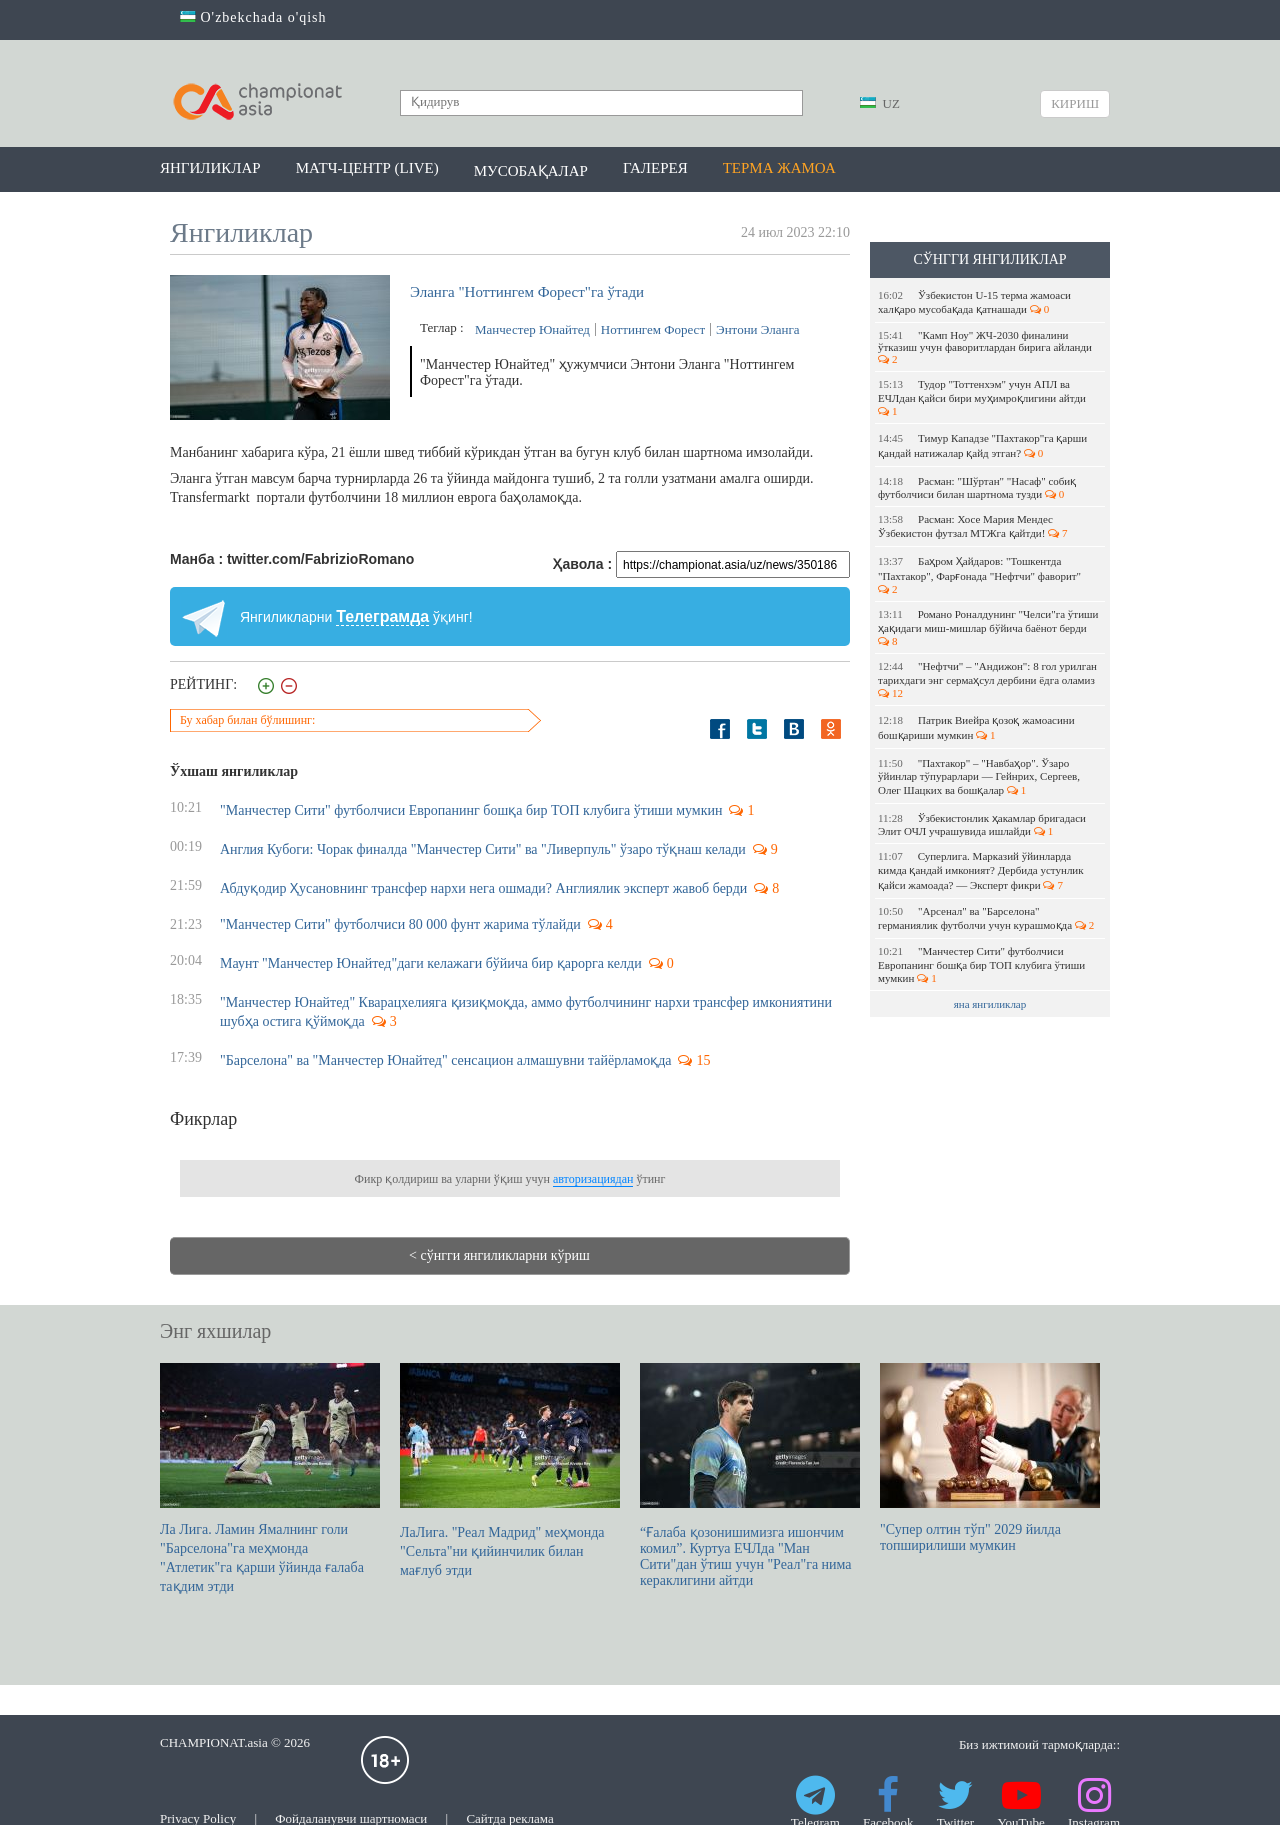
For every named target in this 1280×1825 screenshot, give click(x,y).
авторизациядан (593, 1179)
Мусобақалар (531, 171)
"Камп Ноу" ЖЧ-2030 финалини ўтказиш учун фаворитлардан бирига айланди (986, 347)
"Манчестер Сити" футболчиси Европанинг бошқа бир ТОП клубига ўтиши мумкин (981, 964)
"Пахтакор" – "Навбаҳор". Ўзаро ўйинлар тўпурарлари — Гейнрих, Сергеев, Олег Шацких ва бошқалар (979, 776)
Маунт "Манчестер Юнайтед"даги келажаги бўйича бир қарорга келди (431, 963)
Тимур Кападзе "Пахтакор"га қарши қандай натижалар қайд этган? (982, 445)
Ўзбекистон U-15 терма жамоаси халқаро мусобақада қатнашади (974, 302)
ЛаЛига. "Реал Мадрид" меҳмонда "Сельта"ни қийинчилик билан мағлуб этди (510, 1470)
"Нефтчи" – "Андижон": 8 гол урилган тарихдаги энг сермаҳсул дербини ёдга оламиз (989, 679)
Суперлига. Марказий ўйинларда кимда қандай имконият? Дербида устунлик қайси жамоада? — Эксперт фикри (981, 870)
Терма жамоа (779, 168)
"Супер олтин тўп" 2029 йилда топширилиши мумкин (990, 1458)
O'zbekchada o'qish (253, 17)
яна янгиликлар (990, 1004)
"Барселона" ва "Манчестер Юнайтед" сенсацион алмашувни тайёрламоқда (445, 1060)
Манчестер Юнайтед (532, 329)
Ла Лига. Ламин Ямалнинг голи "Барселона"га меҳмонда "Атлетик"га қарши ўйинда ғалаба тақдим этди (270, 1478)
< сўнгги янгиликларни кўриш (499, 1255)
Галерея (655, 168)
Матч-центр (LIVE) (367, 168)
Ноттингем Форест (653, 329)
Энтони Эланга (757, 329)
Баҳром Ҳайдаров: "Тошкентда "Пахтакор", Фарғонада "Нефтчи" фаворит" (981, 575)
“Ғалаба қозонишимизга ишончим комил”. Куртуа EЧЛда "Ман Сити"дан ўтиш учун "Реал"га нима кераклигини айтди (750, 1475)
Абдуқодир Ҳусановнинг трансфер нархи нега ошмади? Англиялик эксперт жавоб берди (483, 888)
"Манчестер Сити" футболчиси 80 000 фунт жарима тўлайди (400, 924)
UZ (880, 103)
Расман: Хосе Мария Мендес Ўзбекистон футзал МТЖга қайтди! (973, 526)
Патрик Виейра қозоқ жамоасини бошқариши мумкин (976, 727)
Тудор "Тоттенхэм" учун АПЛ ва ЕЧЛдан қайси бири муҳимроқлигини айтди (983, 397)
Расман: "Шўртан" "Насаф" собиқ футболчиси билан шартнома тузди (977, 487)
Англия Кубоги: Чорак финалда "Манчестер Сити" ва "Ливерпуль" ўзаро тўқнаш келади (483, 849)
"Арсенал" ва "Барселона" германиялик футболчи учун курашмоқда (986, 918)
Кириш (1075, 103)
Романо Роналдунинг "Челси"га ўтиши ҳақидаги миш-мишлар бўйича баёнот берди (988, 627)
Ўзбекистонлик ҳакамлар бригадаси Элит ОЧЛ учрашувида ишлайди (982, 824)
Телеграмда (382, 616)
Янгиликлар (210, 168)
